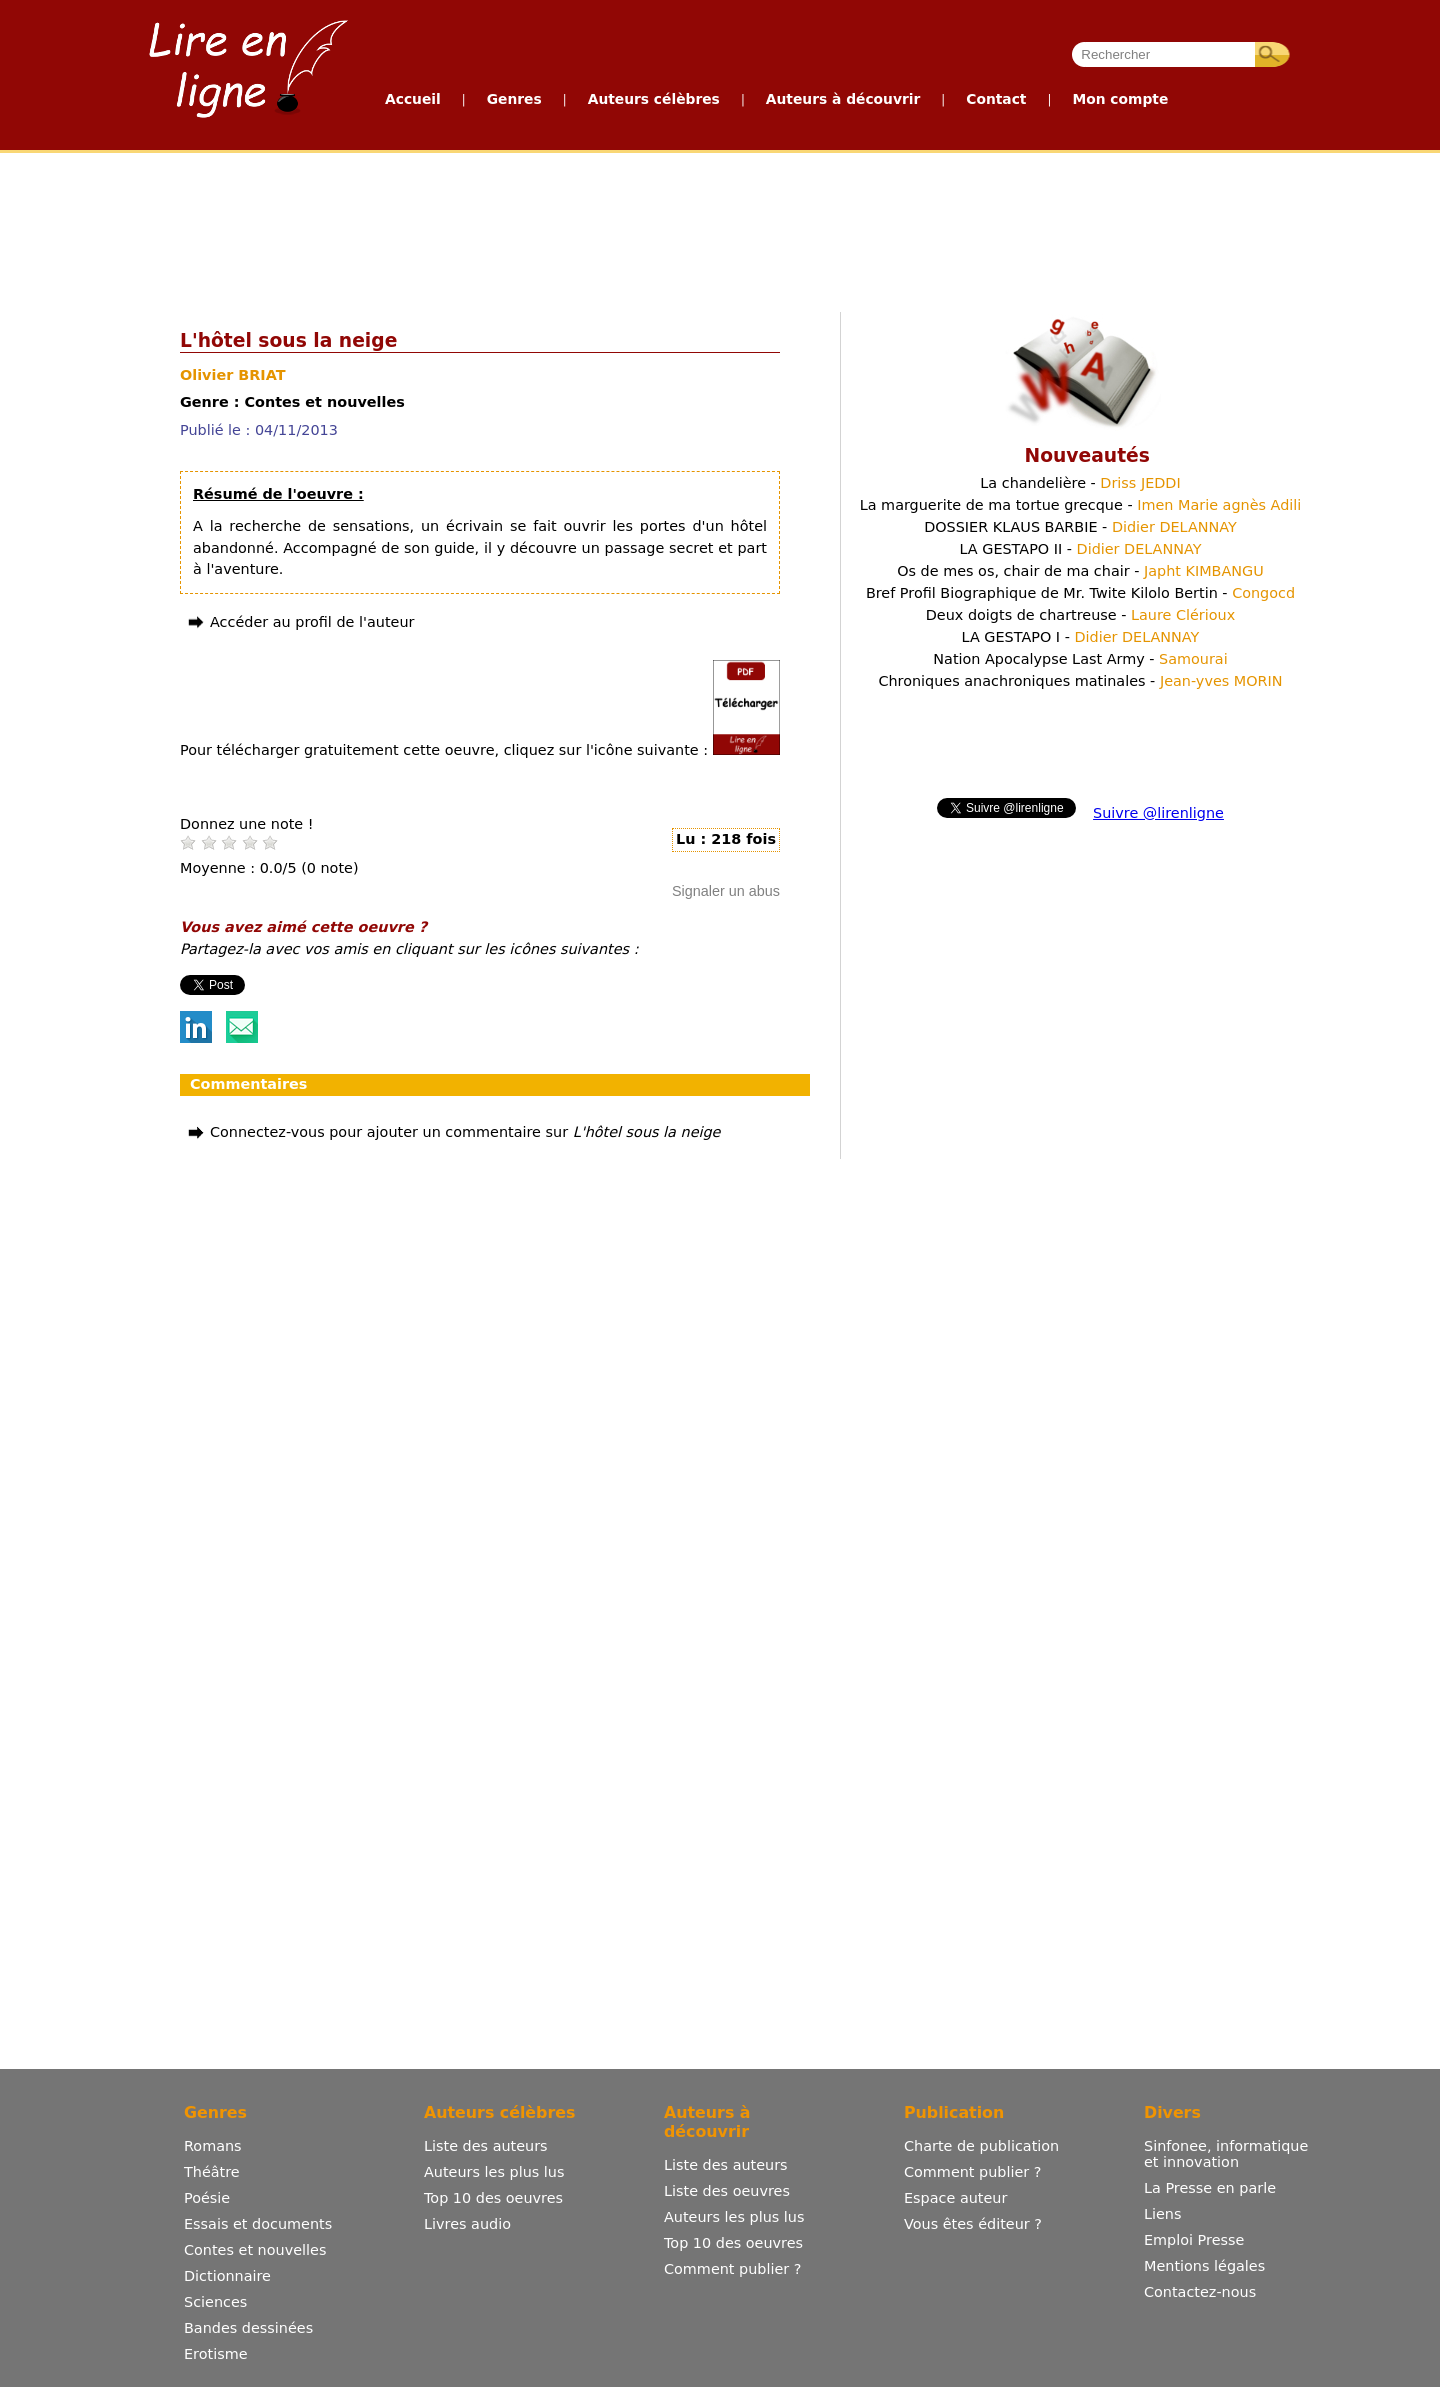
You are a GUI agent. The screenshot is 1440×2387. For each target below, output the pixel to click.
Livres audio (467, 2224)
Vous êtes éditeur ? (973, 2224)
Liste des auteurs (486, 2146)
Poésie (207, 2198)
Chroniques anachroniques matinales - (1080, 681)
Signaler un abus (726, 891)
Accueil (413, 99)
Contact (996, 99)
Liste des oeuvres (727, 2191)
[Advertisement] (719, 228)
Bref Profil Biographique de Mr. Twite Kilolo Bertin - (1080, 593)
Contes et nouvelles (255, 2250)
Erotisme (216, 2354)
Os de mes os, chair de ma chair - (1080, 571)
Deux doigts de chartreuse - (1080, 615)
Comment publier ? (732, 2269)
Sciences (215, 2302)
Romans (213, 2146)
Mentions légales (1204, 2266)
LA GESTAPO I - (1081, 637)
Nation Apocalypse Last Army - (1080, 659)
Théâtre (212, 2172)
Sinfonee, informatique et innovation (1226, 2154)
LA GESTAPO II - (1080, 549)
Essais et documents (258, 2224)
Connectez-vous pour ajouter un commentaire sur (465, 1132)
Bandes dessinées (248, 2328)
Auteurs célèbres (654, 99)
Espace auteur (955, 2198)
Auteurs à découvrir (843, 99)
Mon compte (1120, 99)
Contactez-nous (1200, 2292)
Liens (1163, 2214)
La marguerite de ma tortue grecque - (1081, 505)
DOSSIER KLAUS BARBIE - (1080, 527)
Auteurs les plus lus (494, 2172)
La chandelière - (1080, 483)
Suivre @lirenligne (1158, 813)
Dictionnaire (227, 2276)
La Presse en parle (1210, 2188)
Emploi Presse (1194, 2240)
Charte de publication (981, 2146)
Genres (514, 99)
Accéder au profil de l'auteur (312, 622)
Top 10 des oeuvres (493, 2198)
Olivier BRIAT (233, 375)
